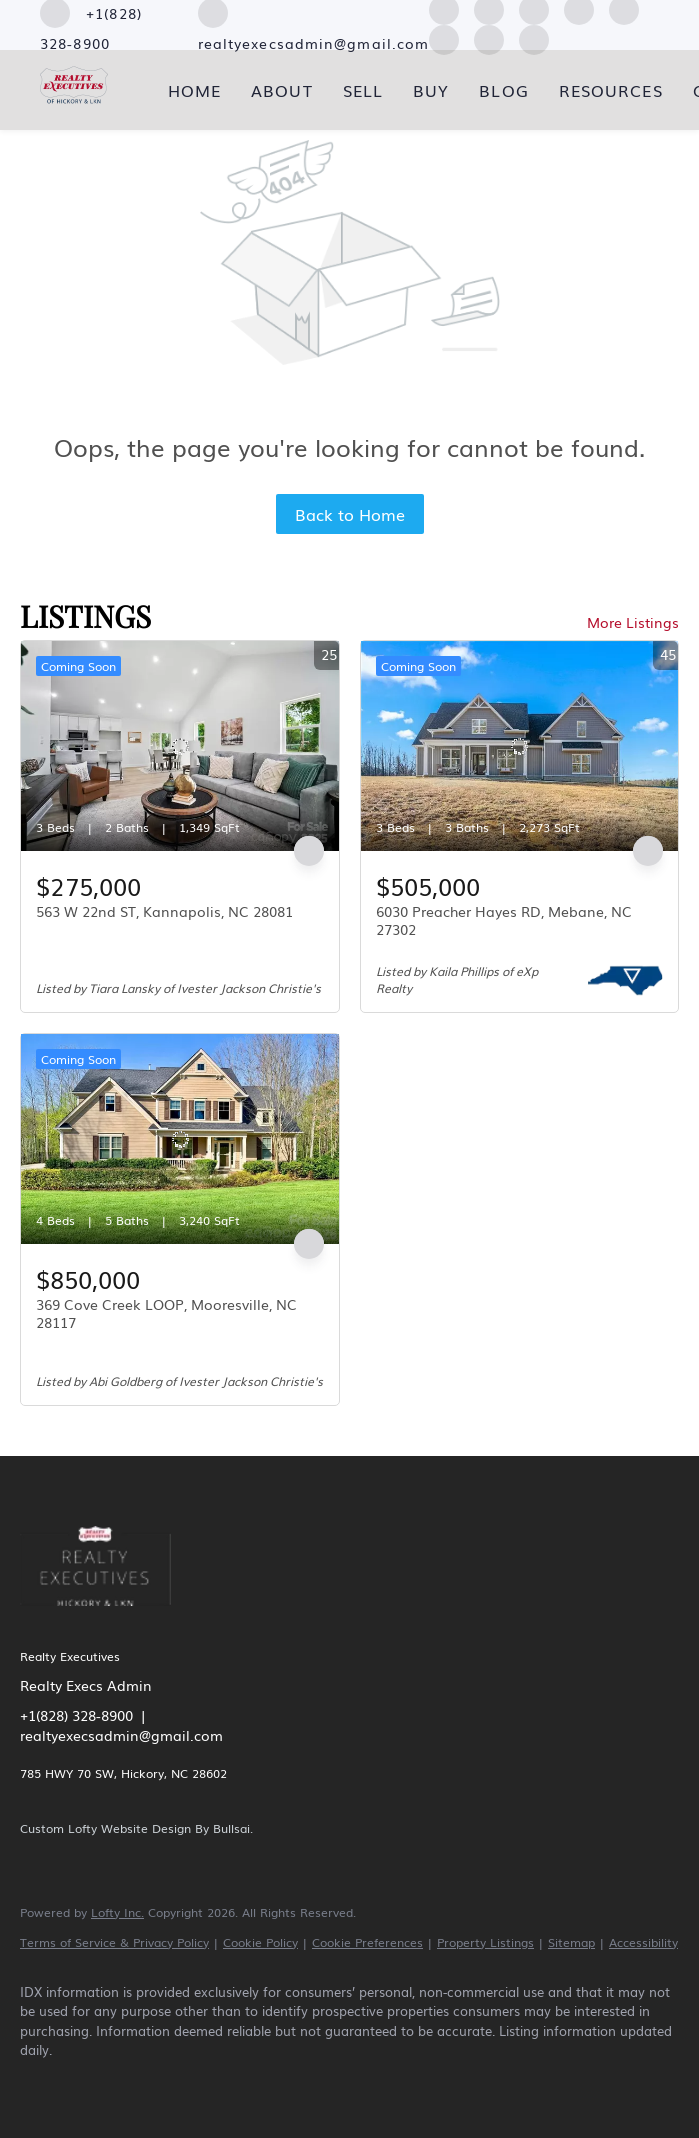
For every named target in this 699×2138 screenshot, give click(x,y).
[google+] (534, 37)
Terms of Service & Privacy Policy (114, 1942)
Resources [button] (611, 90)
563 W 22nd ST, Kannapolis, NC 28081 (164, 911)
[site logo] (110, 1618)
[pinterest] (489, 37)
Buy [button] (431, 90)
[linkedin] (102, 2084)
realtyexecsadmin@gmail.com (121, 1735)
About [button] (282, 90)
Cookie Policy (260, 1942)
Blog (503, 90)
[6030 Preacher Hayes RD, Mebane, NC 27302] (520, 746)
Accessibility (643, 1942)
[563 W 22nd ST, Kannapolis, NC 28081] (180, 746)
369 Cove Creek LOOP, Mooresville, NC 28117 (166, 1313)
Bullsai (231, 1828)
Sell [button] (363, 90)
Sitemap (571, 1942)
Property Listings (485, 1942)
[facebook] (44, 2084)
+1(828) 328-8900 (76, 1715)
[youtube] (444, 37)
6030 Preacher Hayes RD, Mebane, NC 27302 (504, 920)
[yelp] (218, 2084)
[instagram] (276, 2084)
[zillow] (160, 2084)
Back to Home (350, 514)
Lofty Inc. (117, 1912)
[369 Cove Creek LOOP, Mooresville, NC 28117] (180, 1139)
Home (194, 90)
